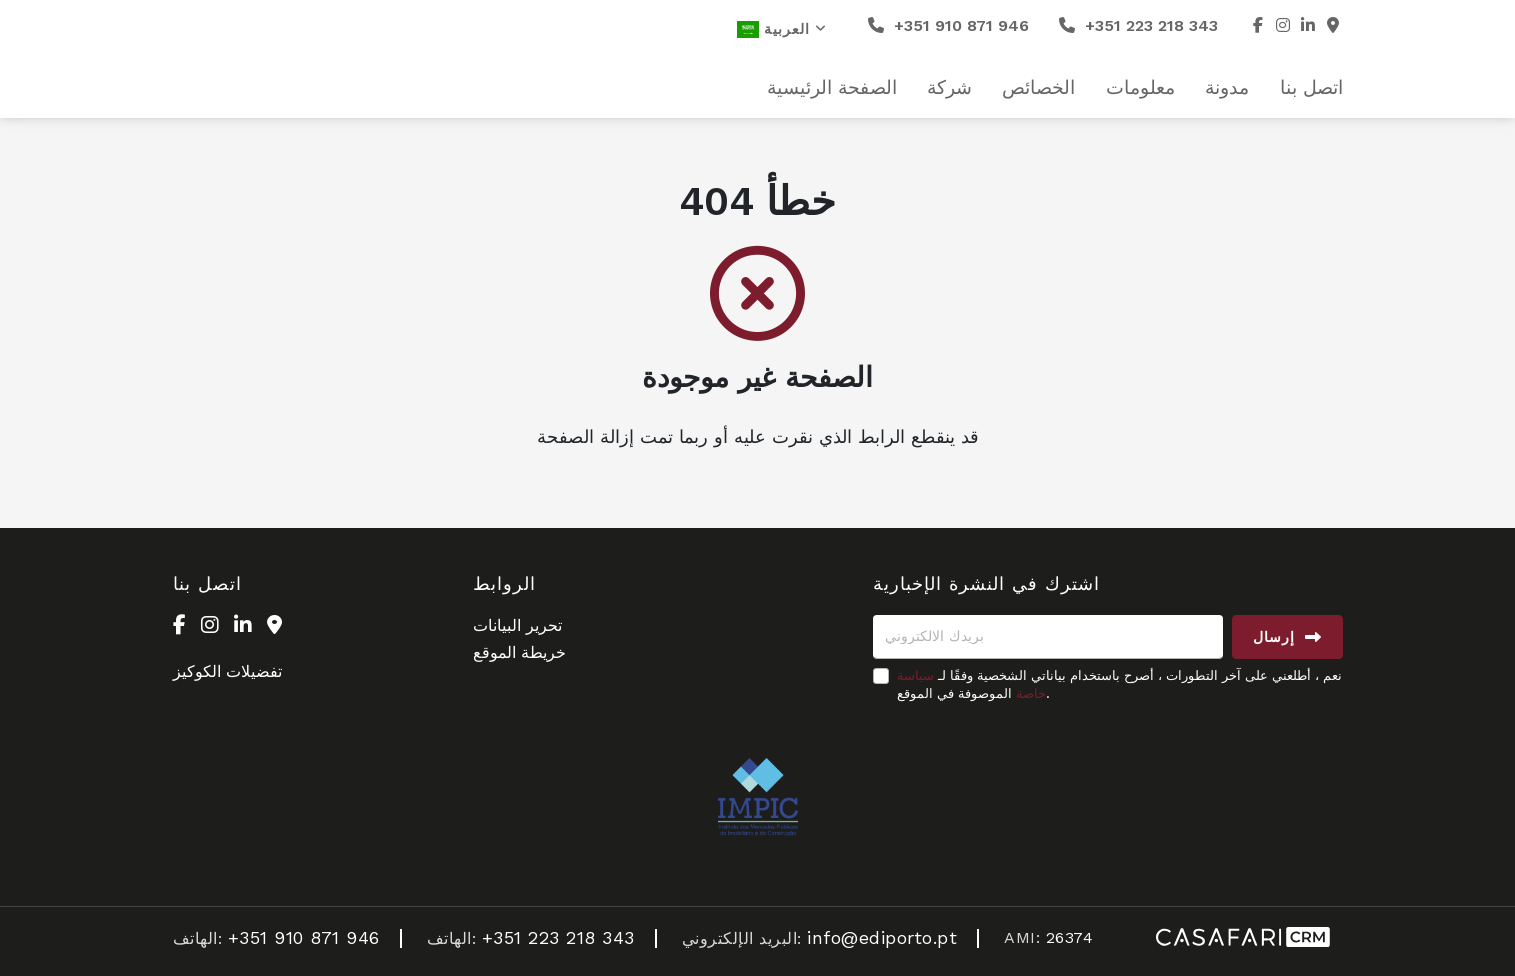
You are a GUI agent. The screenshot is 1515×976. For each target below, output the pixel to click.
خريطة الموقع (519, 652)
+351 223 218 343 (1138, 25)
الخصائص (1038, 88)
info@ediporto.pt (882, 937)
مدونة (1227, 88)
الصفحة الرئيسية (832, 88)
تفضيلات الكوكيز (227, 671)
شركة (949, 88)
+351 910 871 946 (948, 25)
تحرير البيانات (517, 625)
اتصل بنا (1311, 88)
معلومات (1140, 88)
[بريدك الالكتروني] (1048, 637)
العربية (782, 29)
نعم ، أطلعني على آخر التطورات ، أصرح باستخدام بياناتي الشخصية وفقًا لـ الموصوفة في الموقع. (1119, 684)
